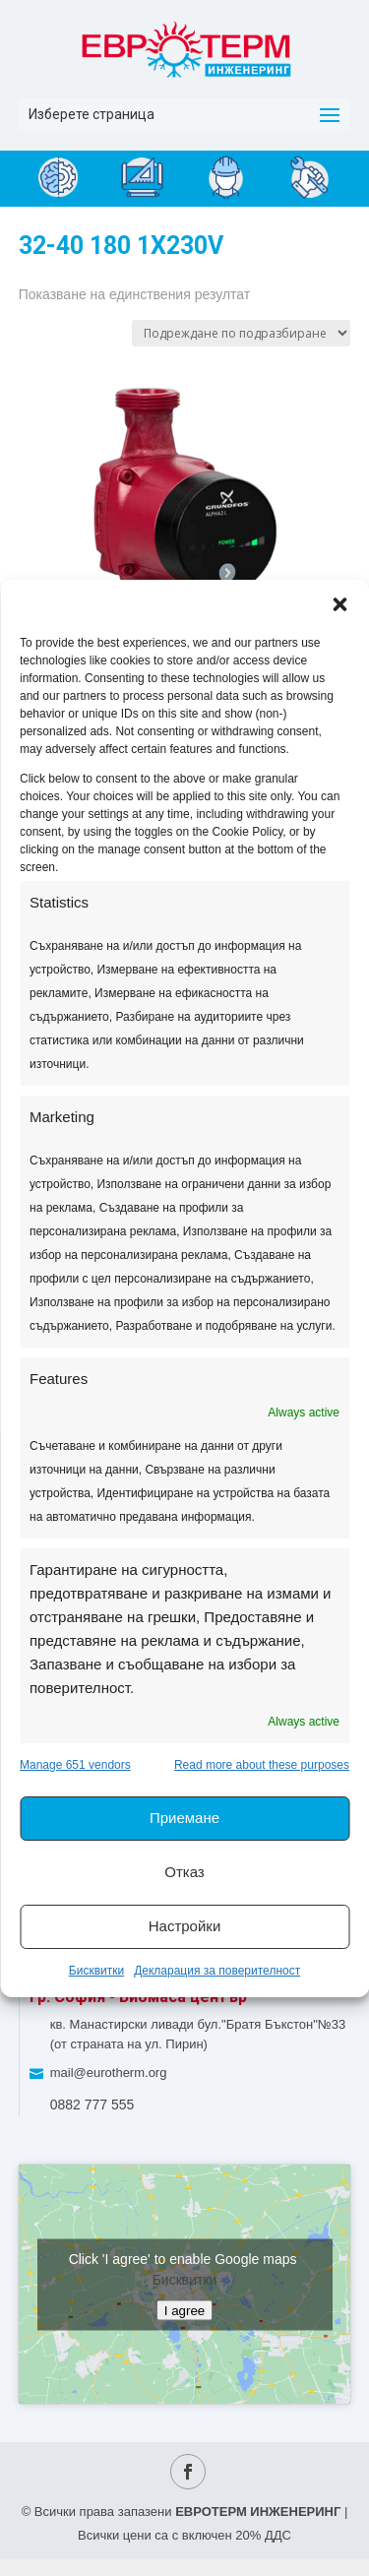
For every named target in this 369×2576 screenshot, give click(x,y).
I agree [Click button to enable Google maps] (185, 2309)
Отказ (184, 1871)
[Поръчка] (241, 333)
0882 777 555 (92, 2104)
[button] (339, 604)
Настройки (185, 1925)
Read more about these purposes (261, 1765)
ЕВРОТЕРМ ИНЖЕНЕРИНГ (257, 2511)
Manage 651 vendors (75, 1765)
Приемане (184, 1817)
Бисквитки (96, 1971)
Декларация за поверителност (217, 1971)
